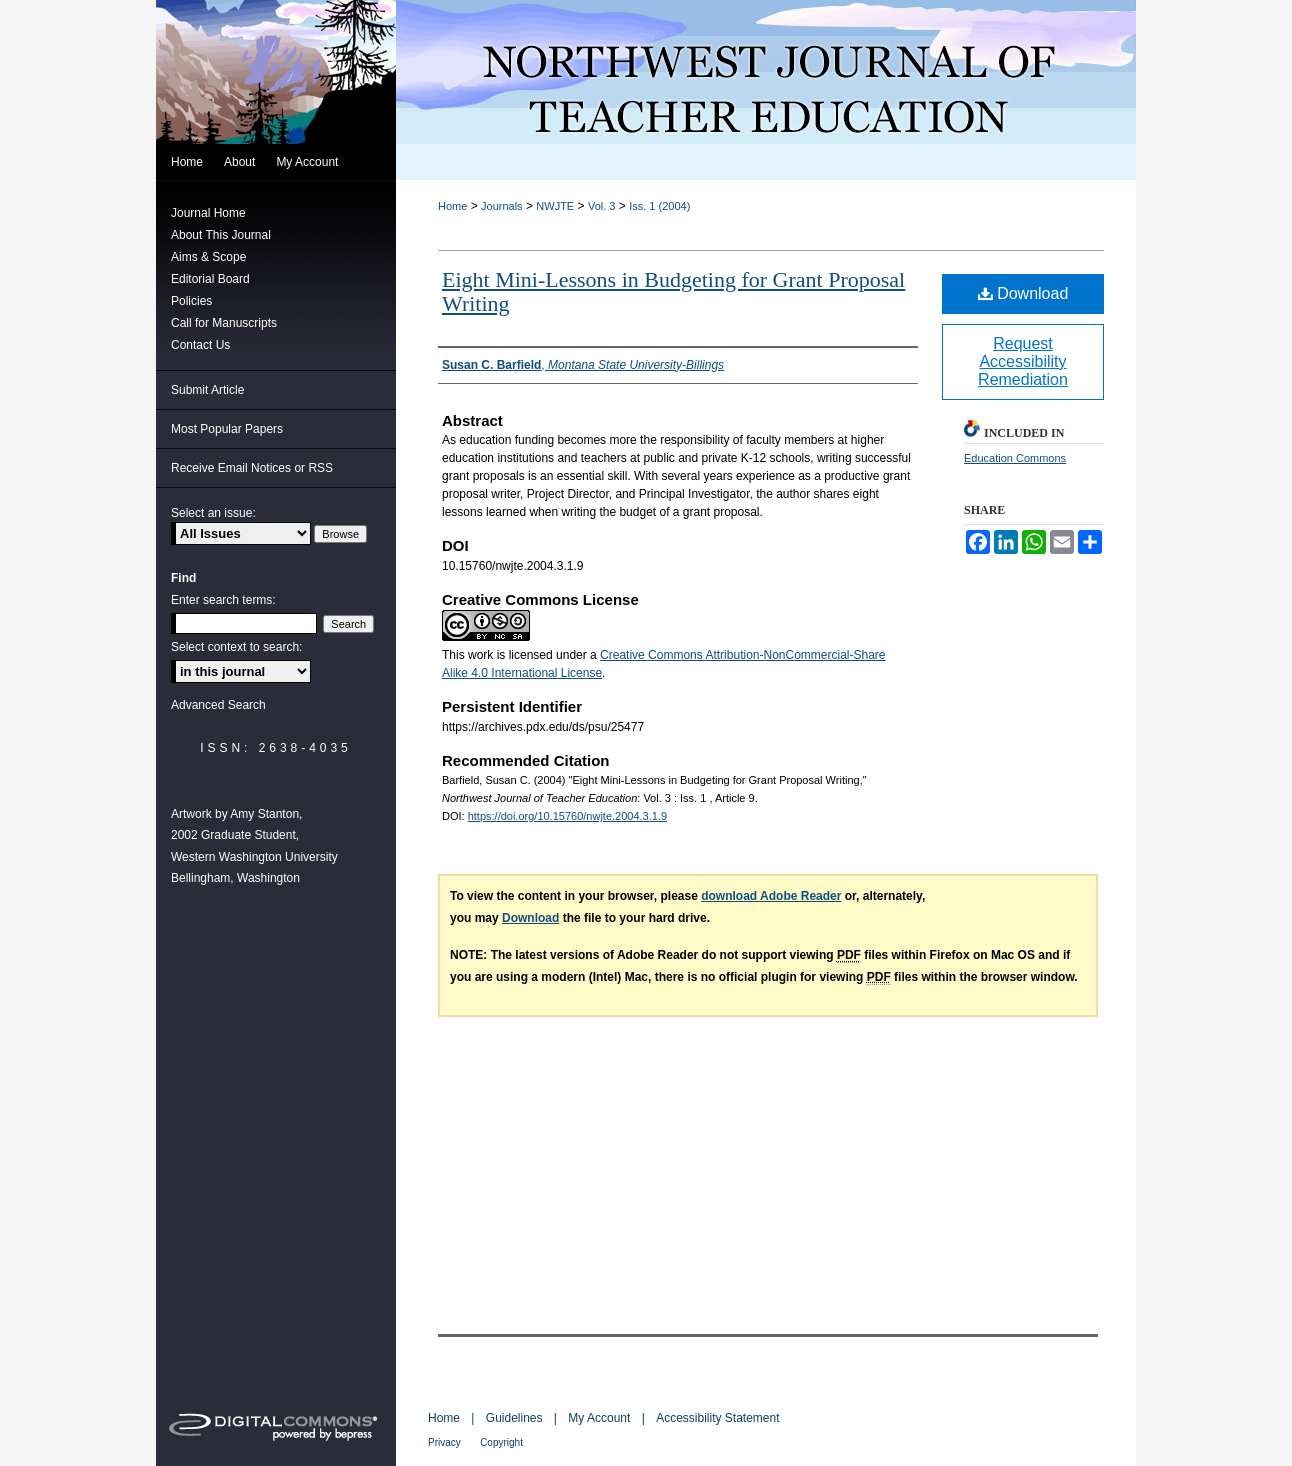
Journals (502, 206)
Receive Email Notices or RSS (252, 468)
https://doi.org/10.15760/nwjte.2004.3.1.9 (567, 816)
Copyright (501, 1442)
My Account (599, 1418)
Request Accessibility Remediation (1023, 361)
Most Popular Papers (227, 429)
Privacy (444, 1442)
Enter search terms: (223, 600)
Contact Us (200, 345)
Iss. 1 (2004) (659, 206)
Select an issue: (213, 513)
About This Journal (221, 235)
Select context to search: (236, 647)
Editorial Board (210, 279)
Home (452, 206)
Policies (191, 301)
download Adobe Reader (771, 896)
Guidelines (514, 1418)
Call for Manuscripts (224, 323)
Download (1023, 293)
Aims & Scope (208, 257)
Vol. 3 (602, 206)
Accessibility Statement (717, 1418)
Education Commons (1015, 458)
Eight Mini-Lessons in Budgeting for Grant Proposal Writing (673, 291)
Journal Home (208, 213)
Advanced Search (218, 705)
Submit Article (207, 390)
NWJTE (555, 206)
